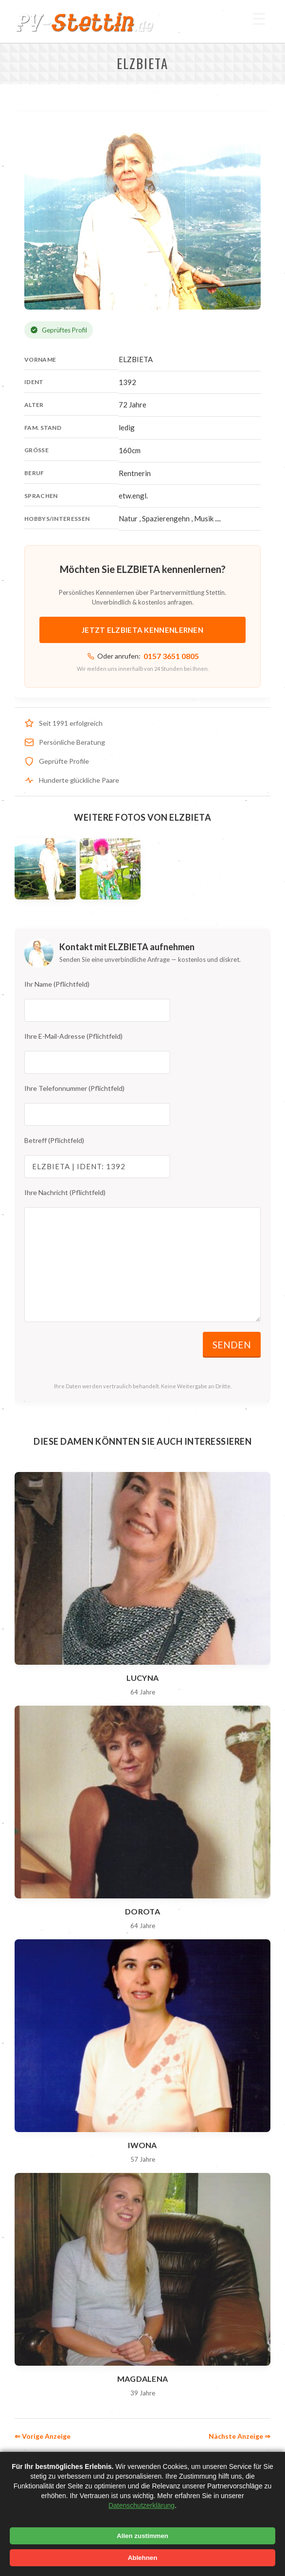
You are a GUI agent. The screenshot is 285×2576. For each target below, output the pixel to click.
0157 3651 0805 (171, 656)
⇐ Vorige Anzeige (43, 2436)
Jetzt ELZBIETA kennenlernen (142, 630)
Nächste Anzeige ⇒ (239, 2436)
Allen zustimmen (142, 2535)
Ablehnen (143, 2557)
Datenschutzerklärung (141, 2505)
